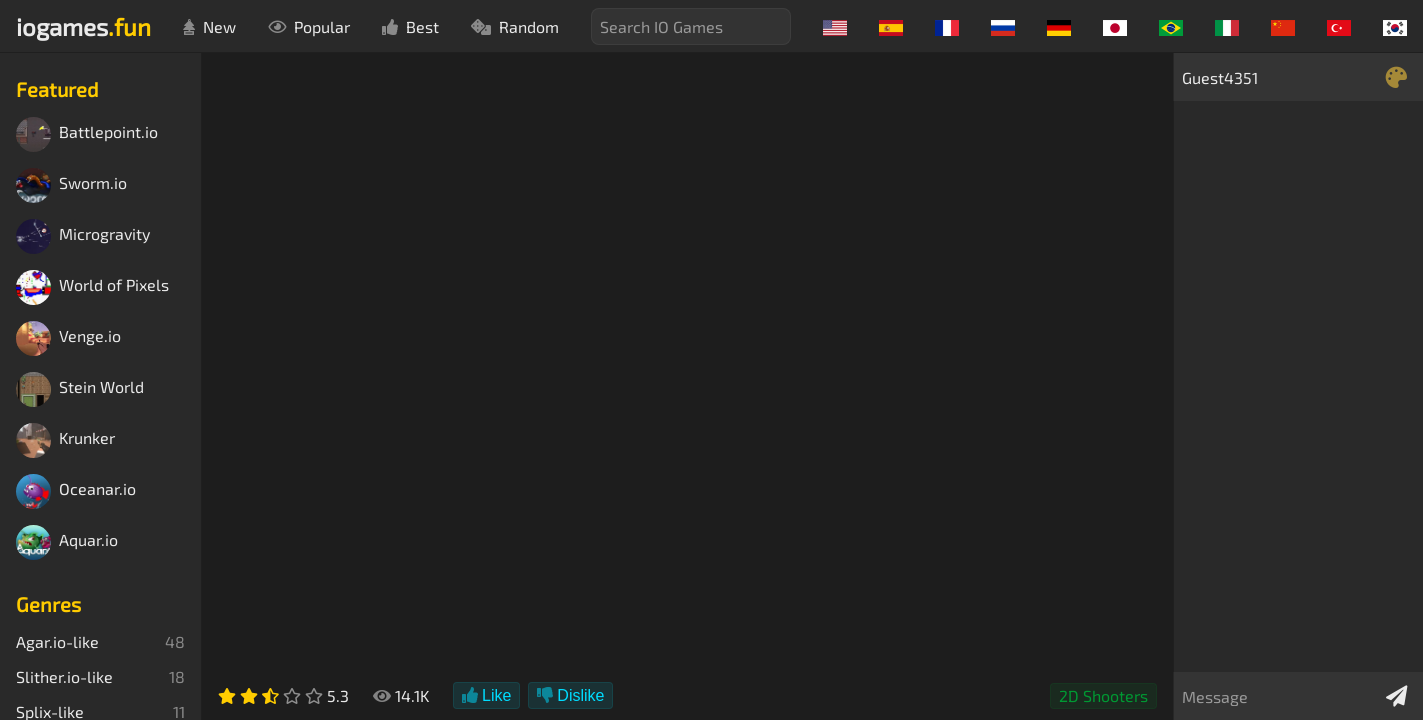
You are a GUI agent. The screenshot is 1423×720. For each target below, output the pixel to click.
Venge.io (68, 338)
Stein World (80, 389)
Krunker (65, 440)
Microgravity (83, 236)
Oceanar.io (76, 491)
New (209, 26)
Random (515, 26)
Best (410, 26)
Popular (309, 26)
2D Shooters (1103, 695)
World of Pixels (92, 287)
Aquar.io (67, 542)
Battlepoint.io (87, 134)
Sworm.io (71, 185)
